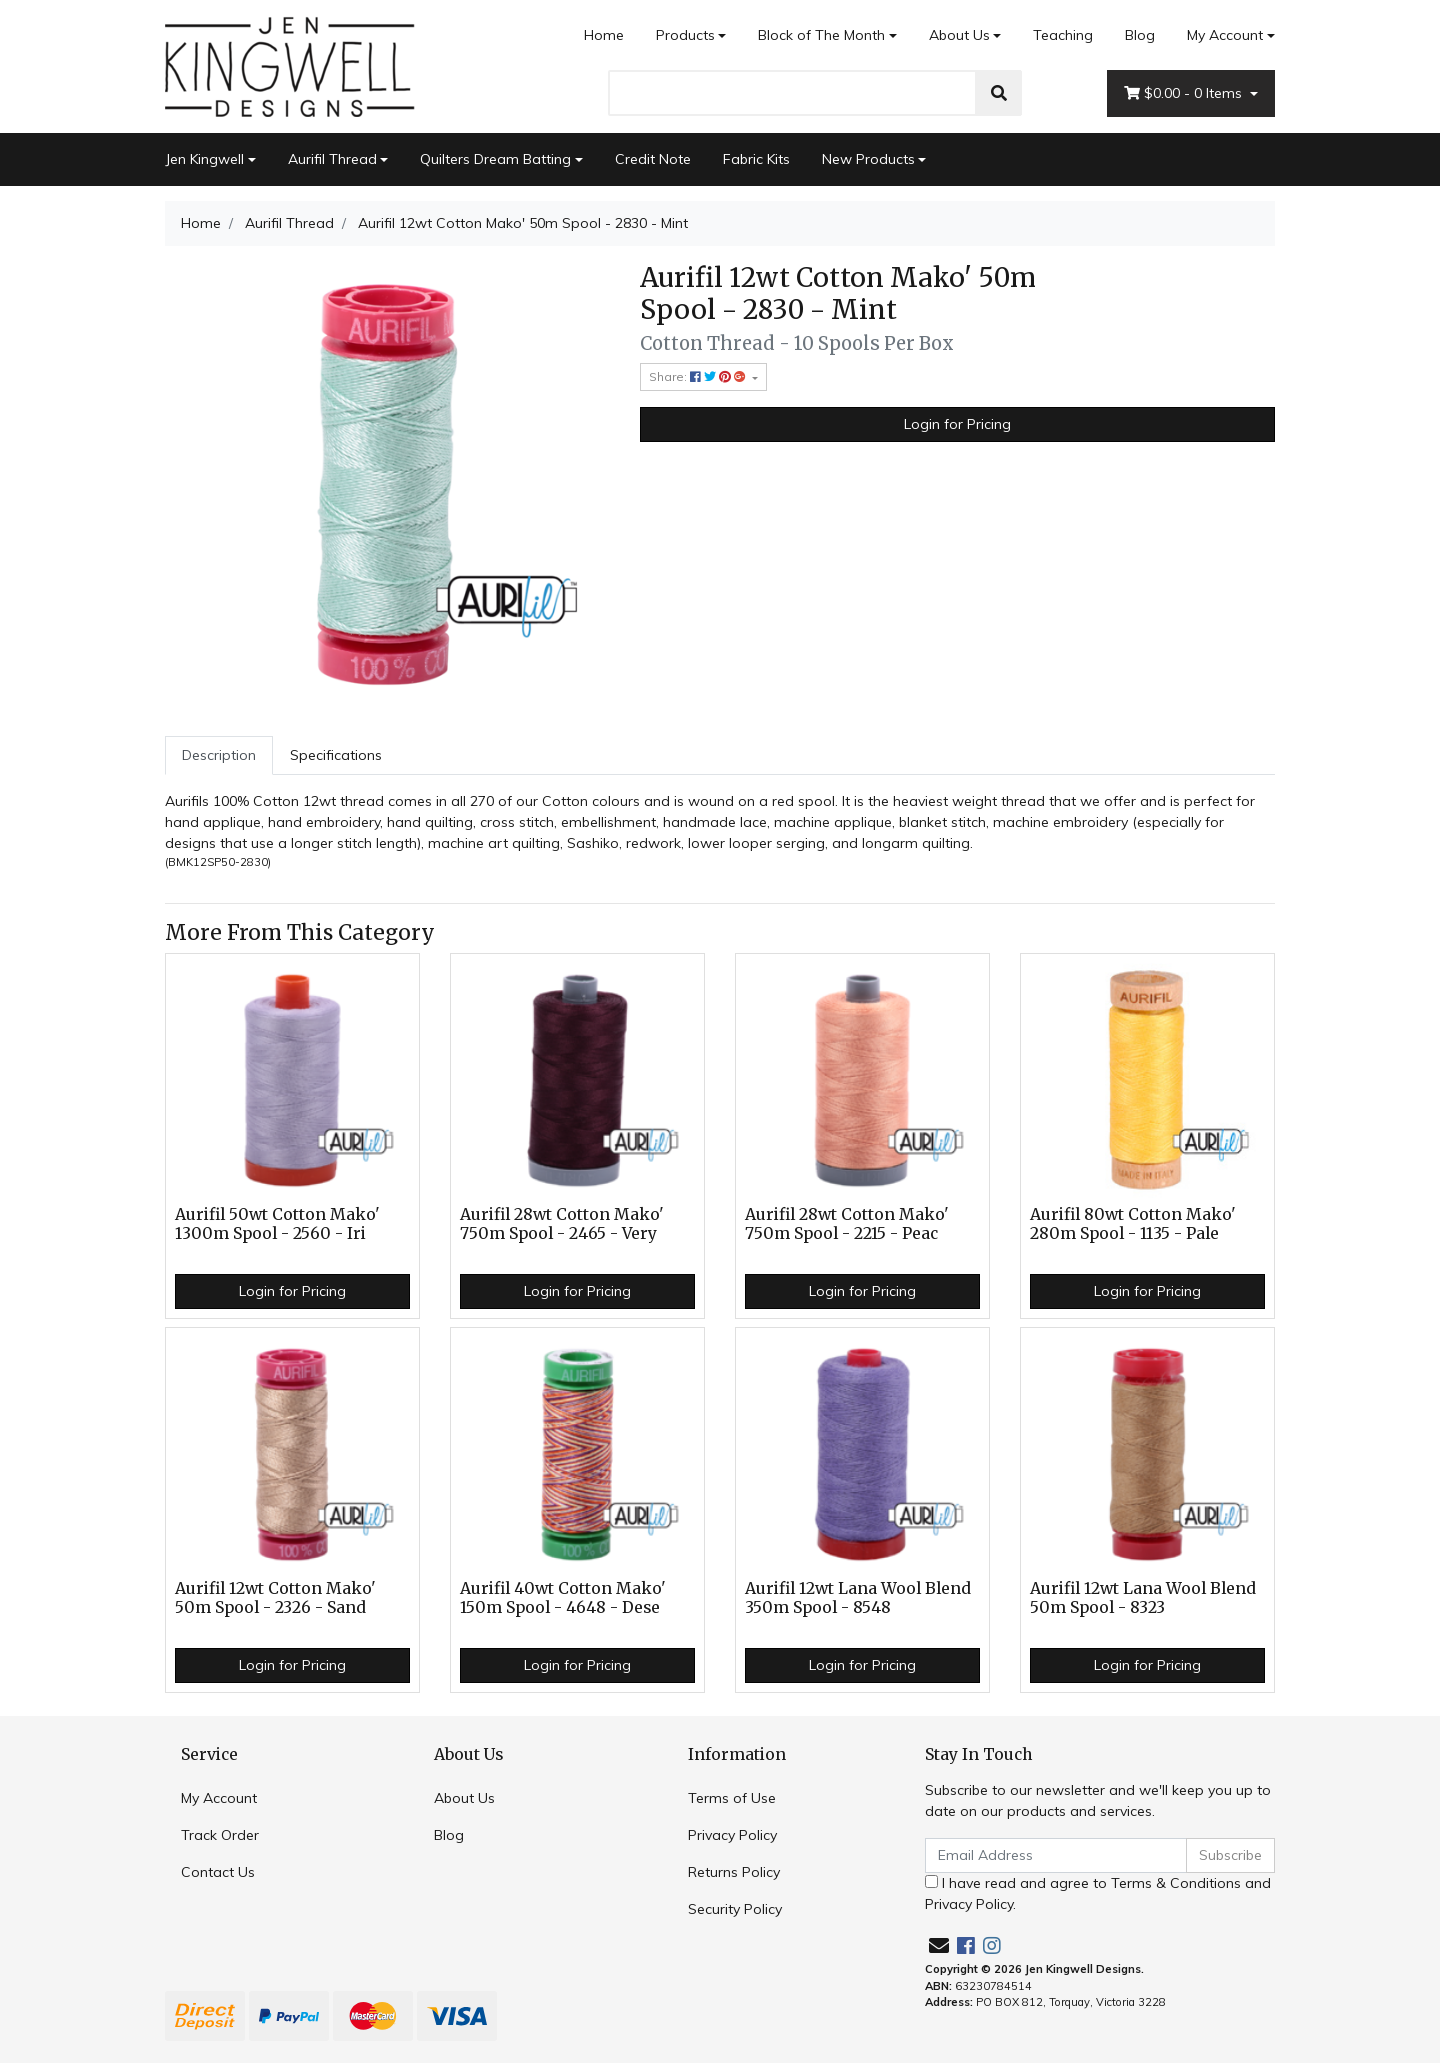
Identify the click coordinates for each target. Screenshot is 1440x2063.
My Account (219, 1798)
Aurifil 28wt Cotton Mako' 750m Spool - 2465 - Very (562, 1224)
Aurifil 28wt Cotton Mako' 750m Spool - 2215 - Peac (847, 1224)
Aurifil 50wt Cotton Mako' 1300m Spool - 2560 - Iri (277, 1224)
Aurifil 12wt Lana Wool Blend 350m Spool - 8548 (858, 1598)
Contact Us (218, 1872)
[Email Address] (1056, 1855)
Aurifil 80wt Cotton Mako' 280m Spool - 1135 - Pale (1133, 1224)
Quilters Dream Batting (495, 159)
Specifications (336, 755)
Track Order (220, 1835)
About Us (959, 35)
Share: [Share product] (699, 376)
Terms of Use (732, 1798)
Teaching (1063, 35)
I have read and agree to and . (1098, 1893)
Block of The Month (821, 35)
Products (685, 35)
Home (604, 35)
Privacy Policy (732, 1835)
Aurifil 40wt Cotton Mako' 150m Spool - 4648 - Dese (563, 1598)
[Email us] (939, 1945)
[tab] (219, 755)
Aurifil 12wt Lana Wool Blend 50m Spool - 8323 (1143, 1598)
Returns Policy (734, 1872)
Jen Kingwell (204, 159)
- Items (1185, 93)
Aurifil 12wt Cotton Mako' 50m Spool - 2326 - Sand (275, 1598)
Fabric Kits (756, 159)
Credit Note (653, 159)
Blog (1140, 35)
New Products (868, 159)
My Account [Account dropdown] (1225, 35)
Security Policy (735, 1909)
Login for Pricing (957, 424)
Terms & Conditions (1176, 1883)
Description (219, 755)
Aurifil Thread (332, 159)
